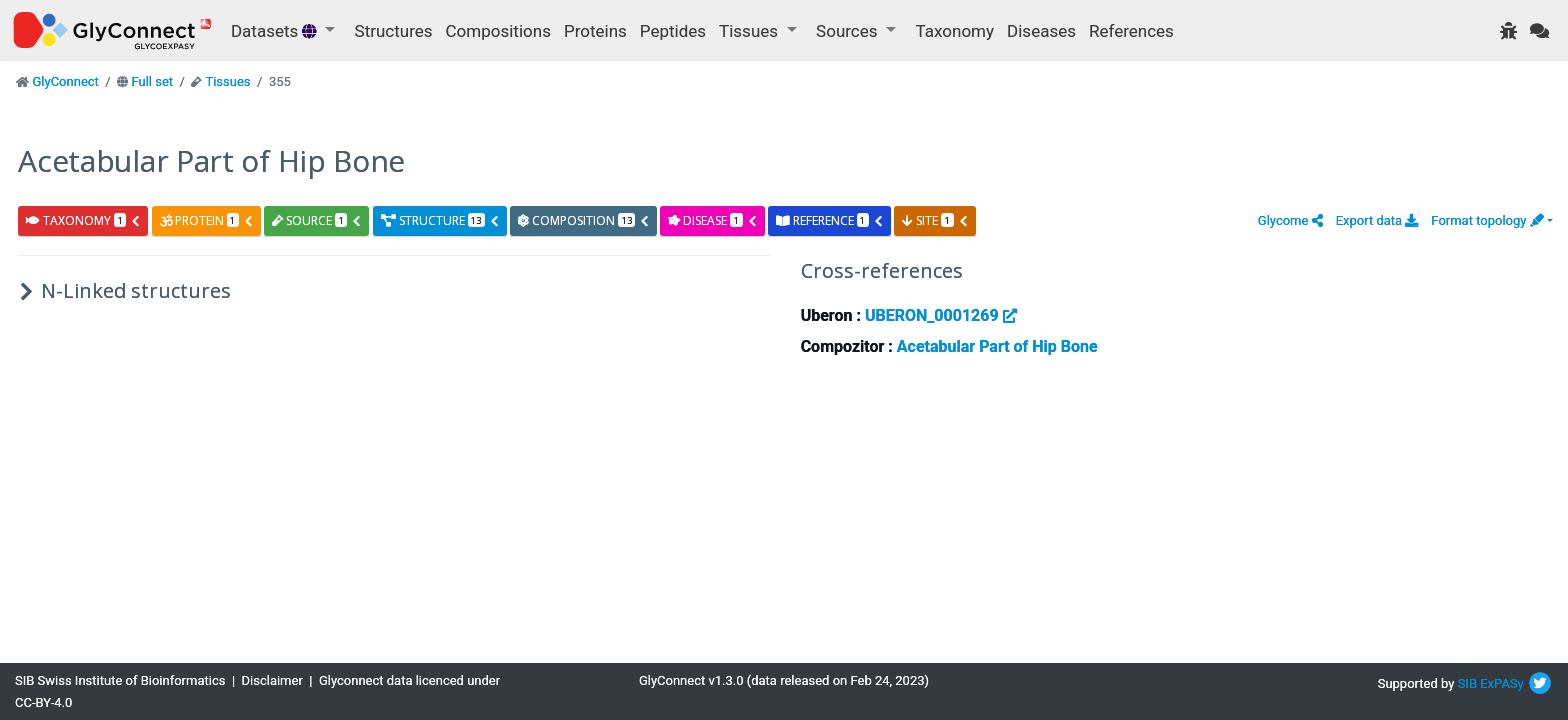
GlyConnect (65, 81)
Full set (152, 81)
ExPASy (1502, 683)
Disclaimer (272, 680)
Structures (394, 31)
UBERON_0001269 (941, 315)
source (317, 220)
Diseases (1041, 31)
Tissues (227, 81)
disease (712, 220)
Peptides (673, 31)
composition (584, 220)
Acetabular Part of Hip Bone (997, 346)
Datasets (276, 31)
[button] (1290, 220)
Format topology (1487, 220)
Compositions (498, 31)
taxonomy (83, 220)
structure (440, 220)
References (1131, 31)
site (935, 220)
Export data (1377, 220)
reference (830, 220)
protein (207, 220)
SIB (1467, 683)
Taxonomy (955, 31)
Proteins (595, 31)
